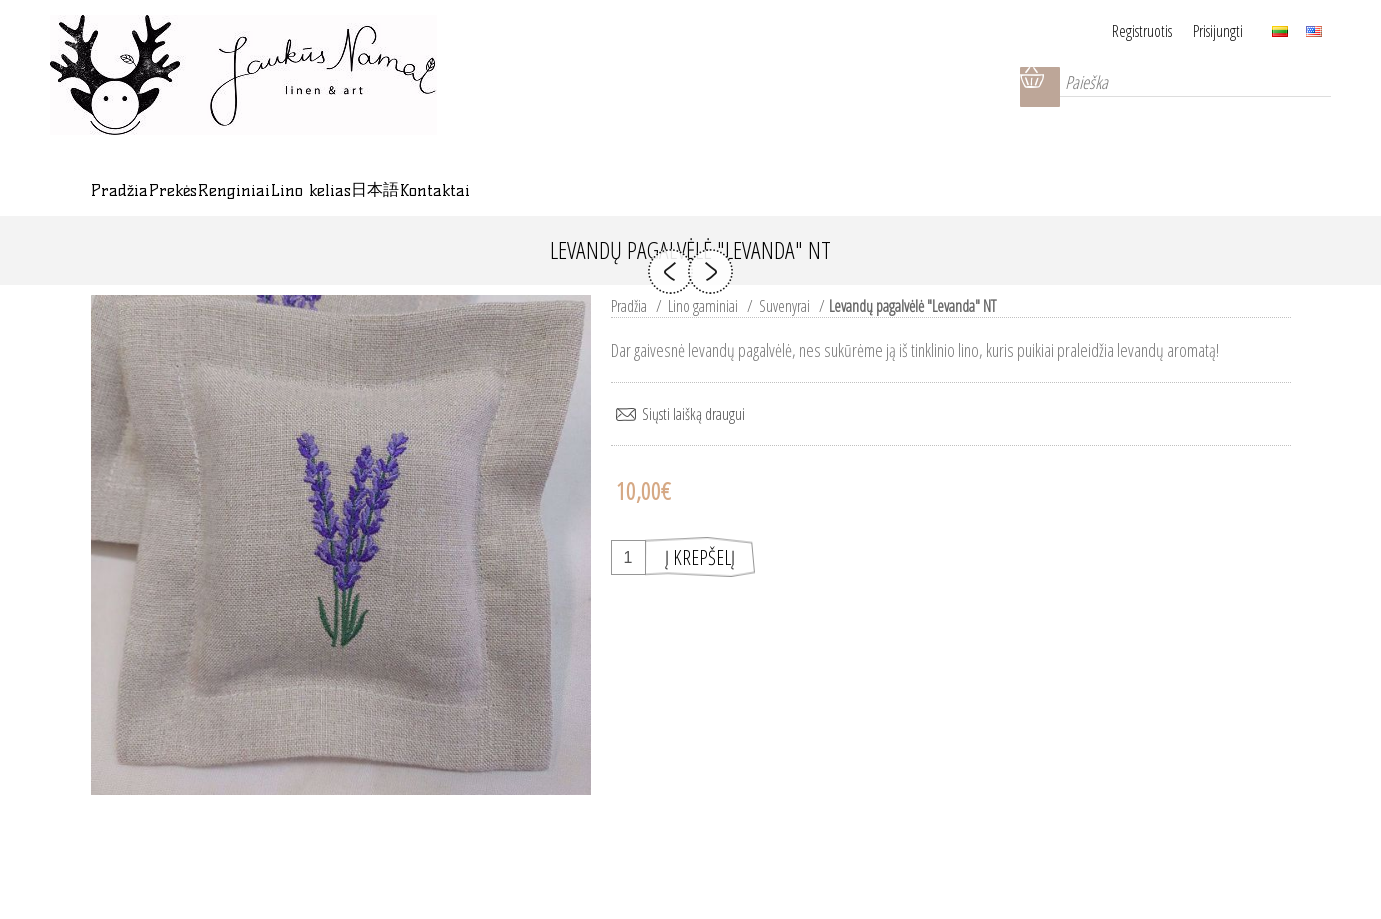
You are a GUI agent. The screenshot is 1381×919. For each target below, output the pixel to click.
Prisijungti (1218, 31)
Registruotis (1118, 31)
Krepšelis (1011, 87)
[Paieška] (1181, 87)
